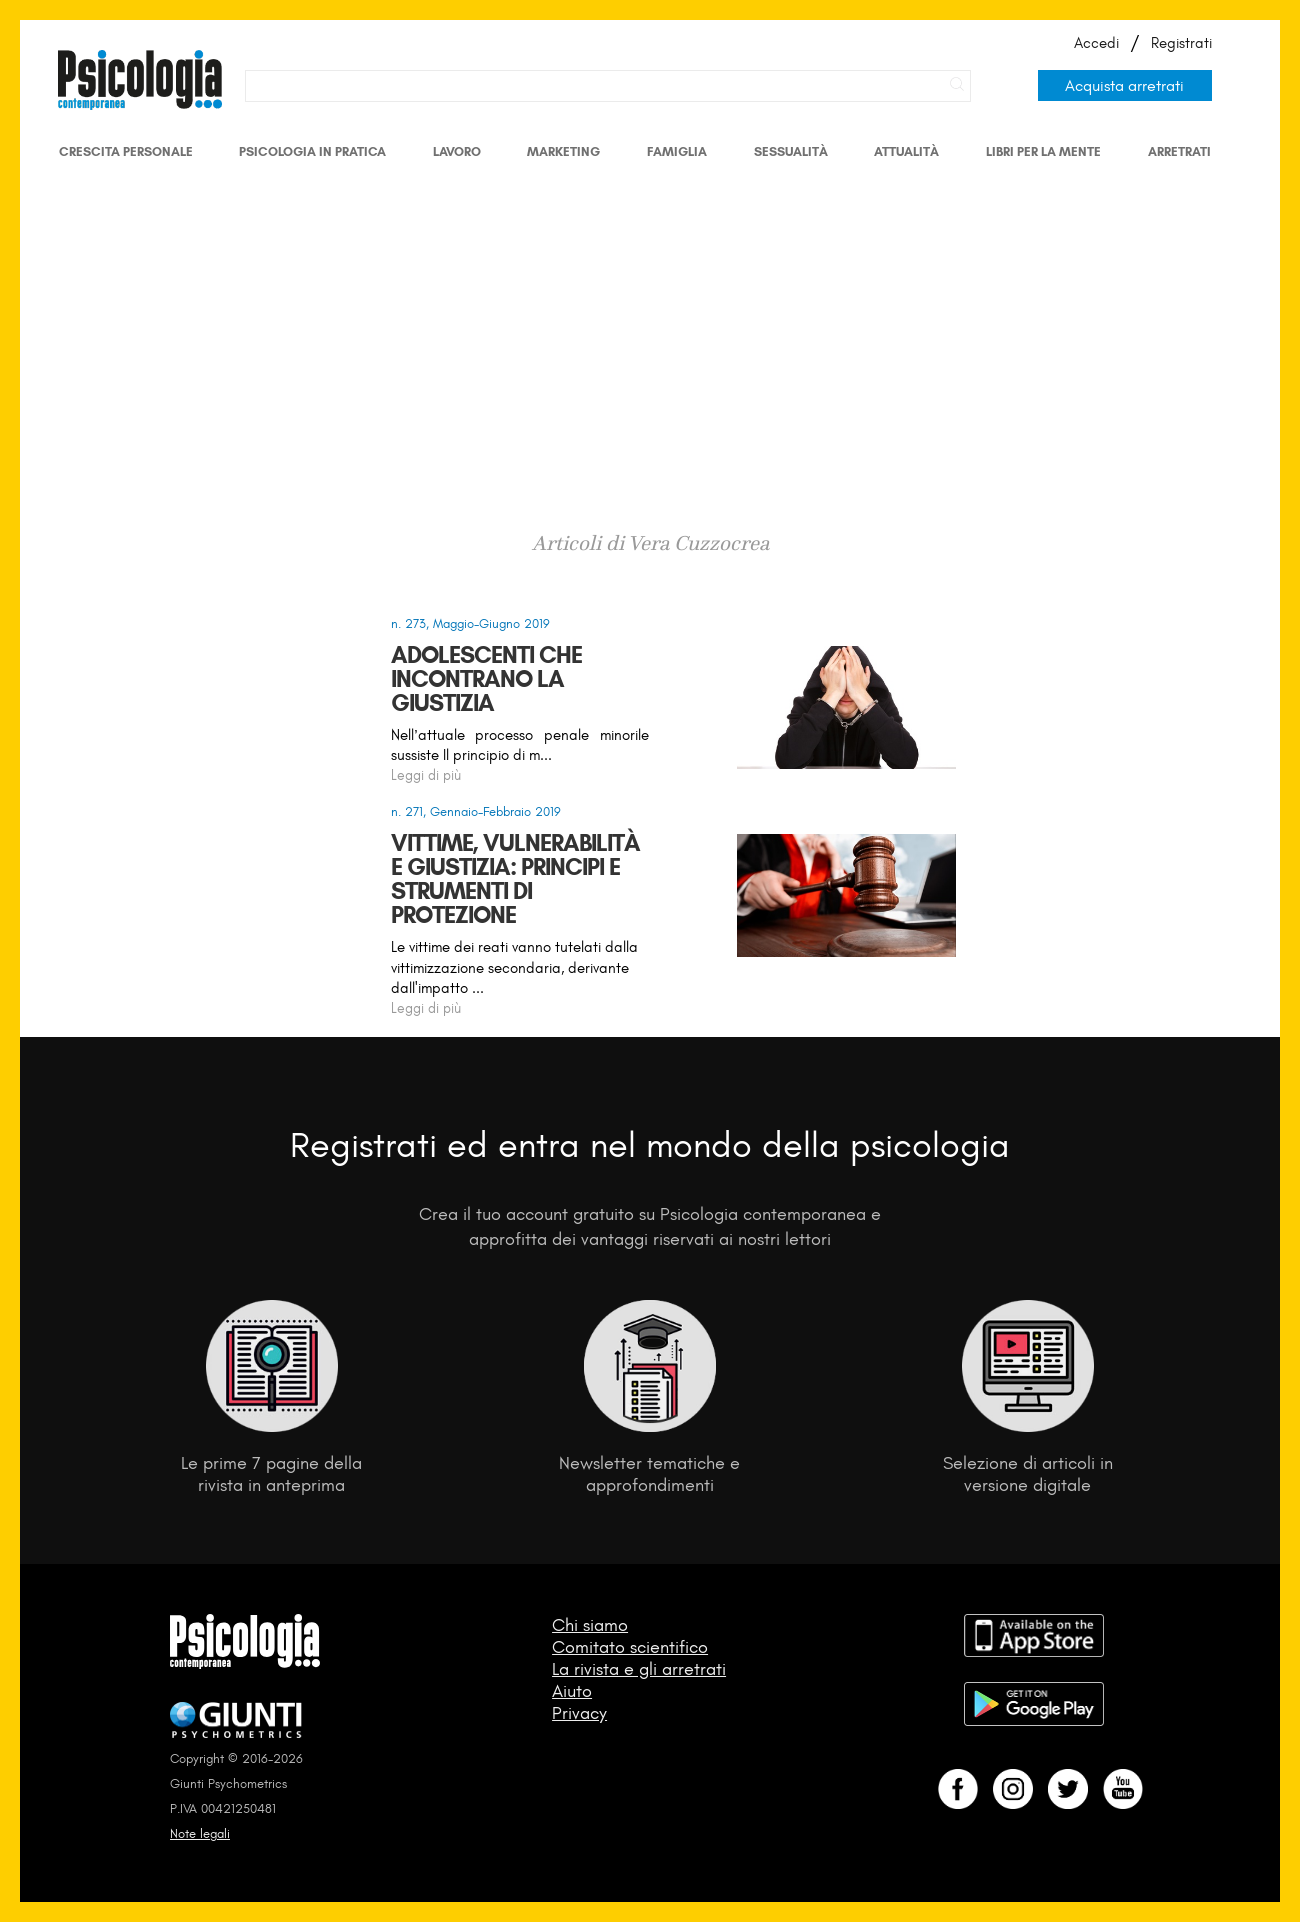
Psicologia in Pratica (312, 151)
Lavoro (457, 151)
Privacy (579, 1713)
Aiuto (572, 1691)
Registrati (1181, 43)
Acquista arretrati (1124, 85)
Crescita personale (126, 151)
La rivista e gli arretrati (639, 1669)
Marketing (563, 151)
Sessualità (791, 151)
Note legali (200, 1833)
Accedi (1096, 43)
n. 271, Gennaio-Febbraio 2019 (476, 811)
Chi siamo (590, 1625)
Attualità (906, 151)
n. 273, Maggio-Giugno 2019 (470, 623)
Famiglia (677, 151)
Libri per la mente (1043, 151)
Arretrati (1179, 151)
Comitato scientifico (630, 1647)
